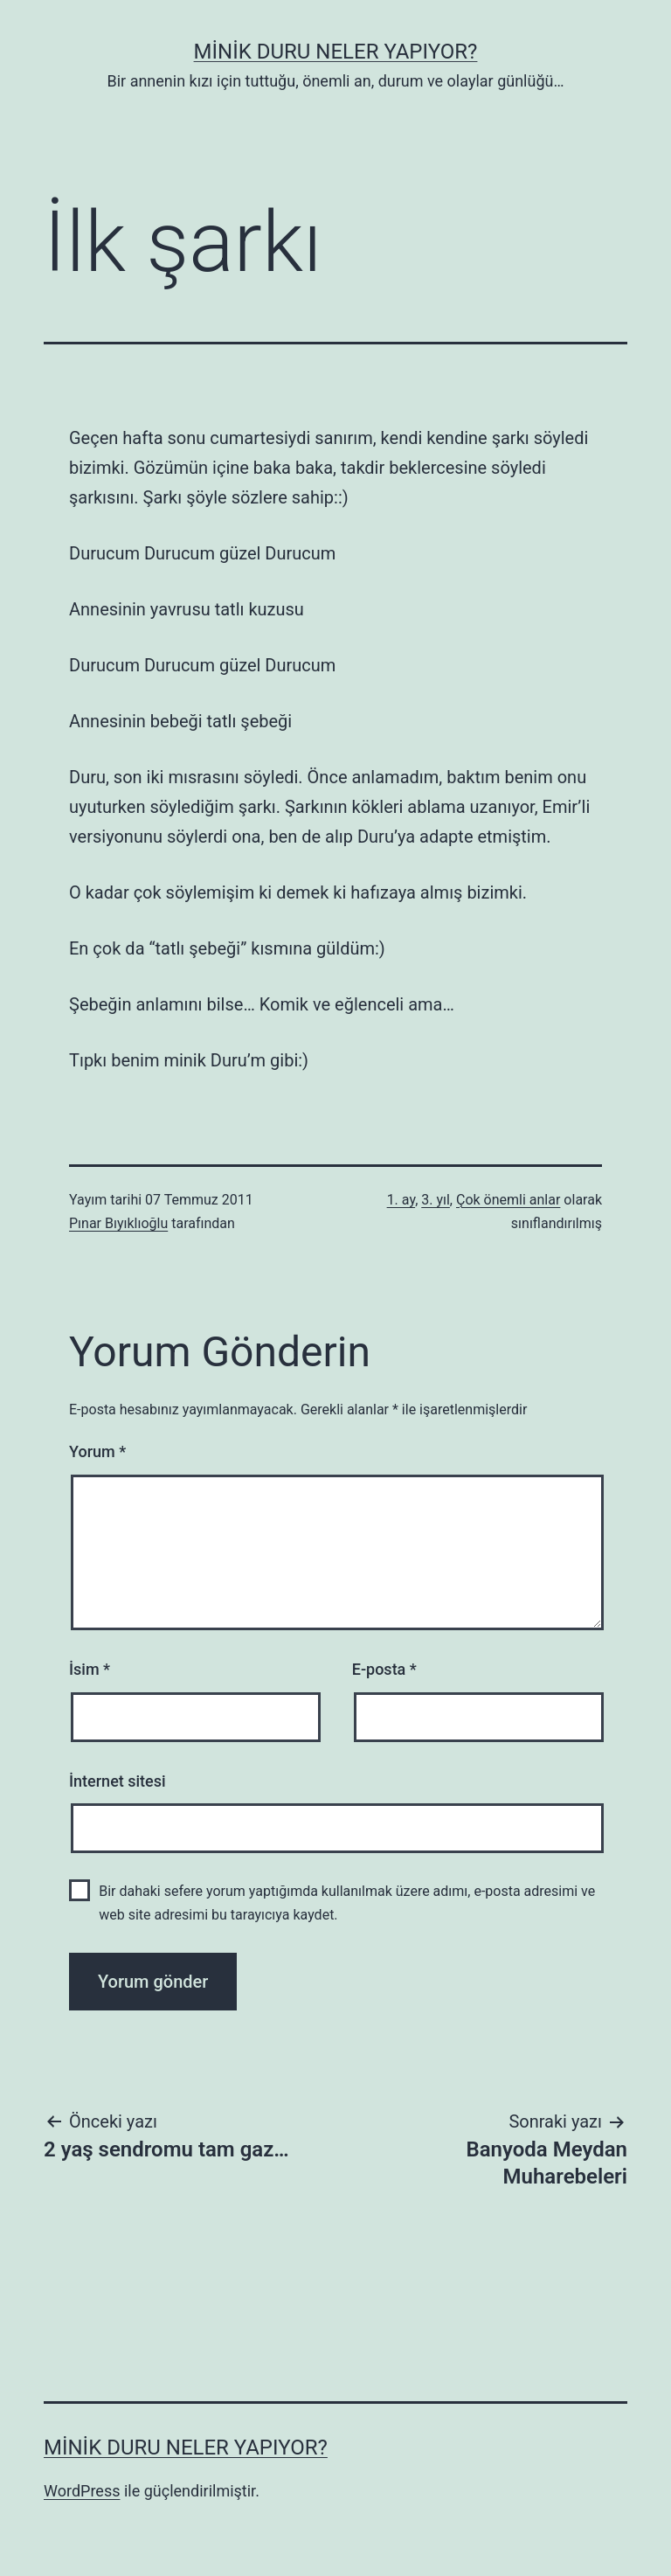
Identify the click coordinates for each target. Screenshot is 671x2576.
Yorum (97, 1451)
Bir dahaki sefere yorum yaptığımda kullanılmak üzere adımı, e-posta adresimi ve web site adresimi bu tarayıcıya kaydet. (347, 1903)
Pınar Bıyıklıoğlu (118, 1223)
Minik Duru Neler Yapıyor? (336, 51)
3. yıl (435, 1199)
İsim (89, 1669)
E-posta (384, 1669)
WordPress (82, 2491)
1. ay (401, 1199)
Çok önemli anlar (508, 1199)
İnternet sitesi (117, 1781)
